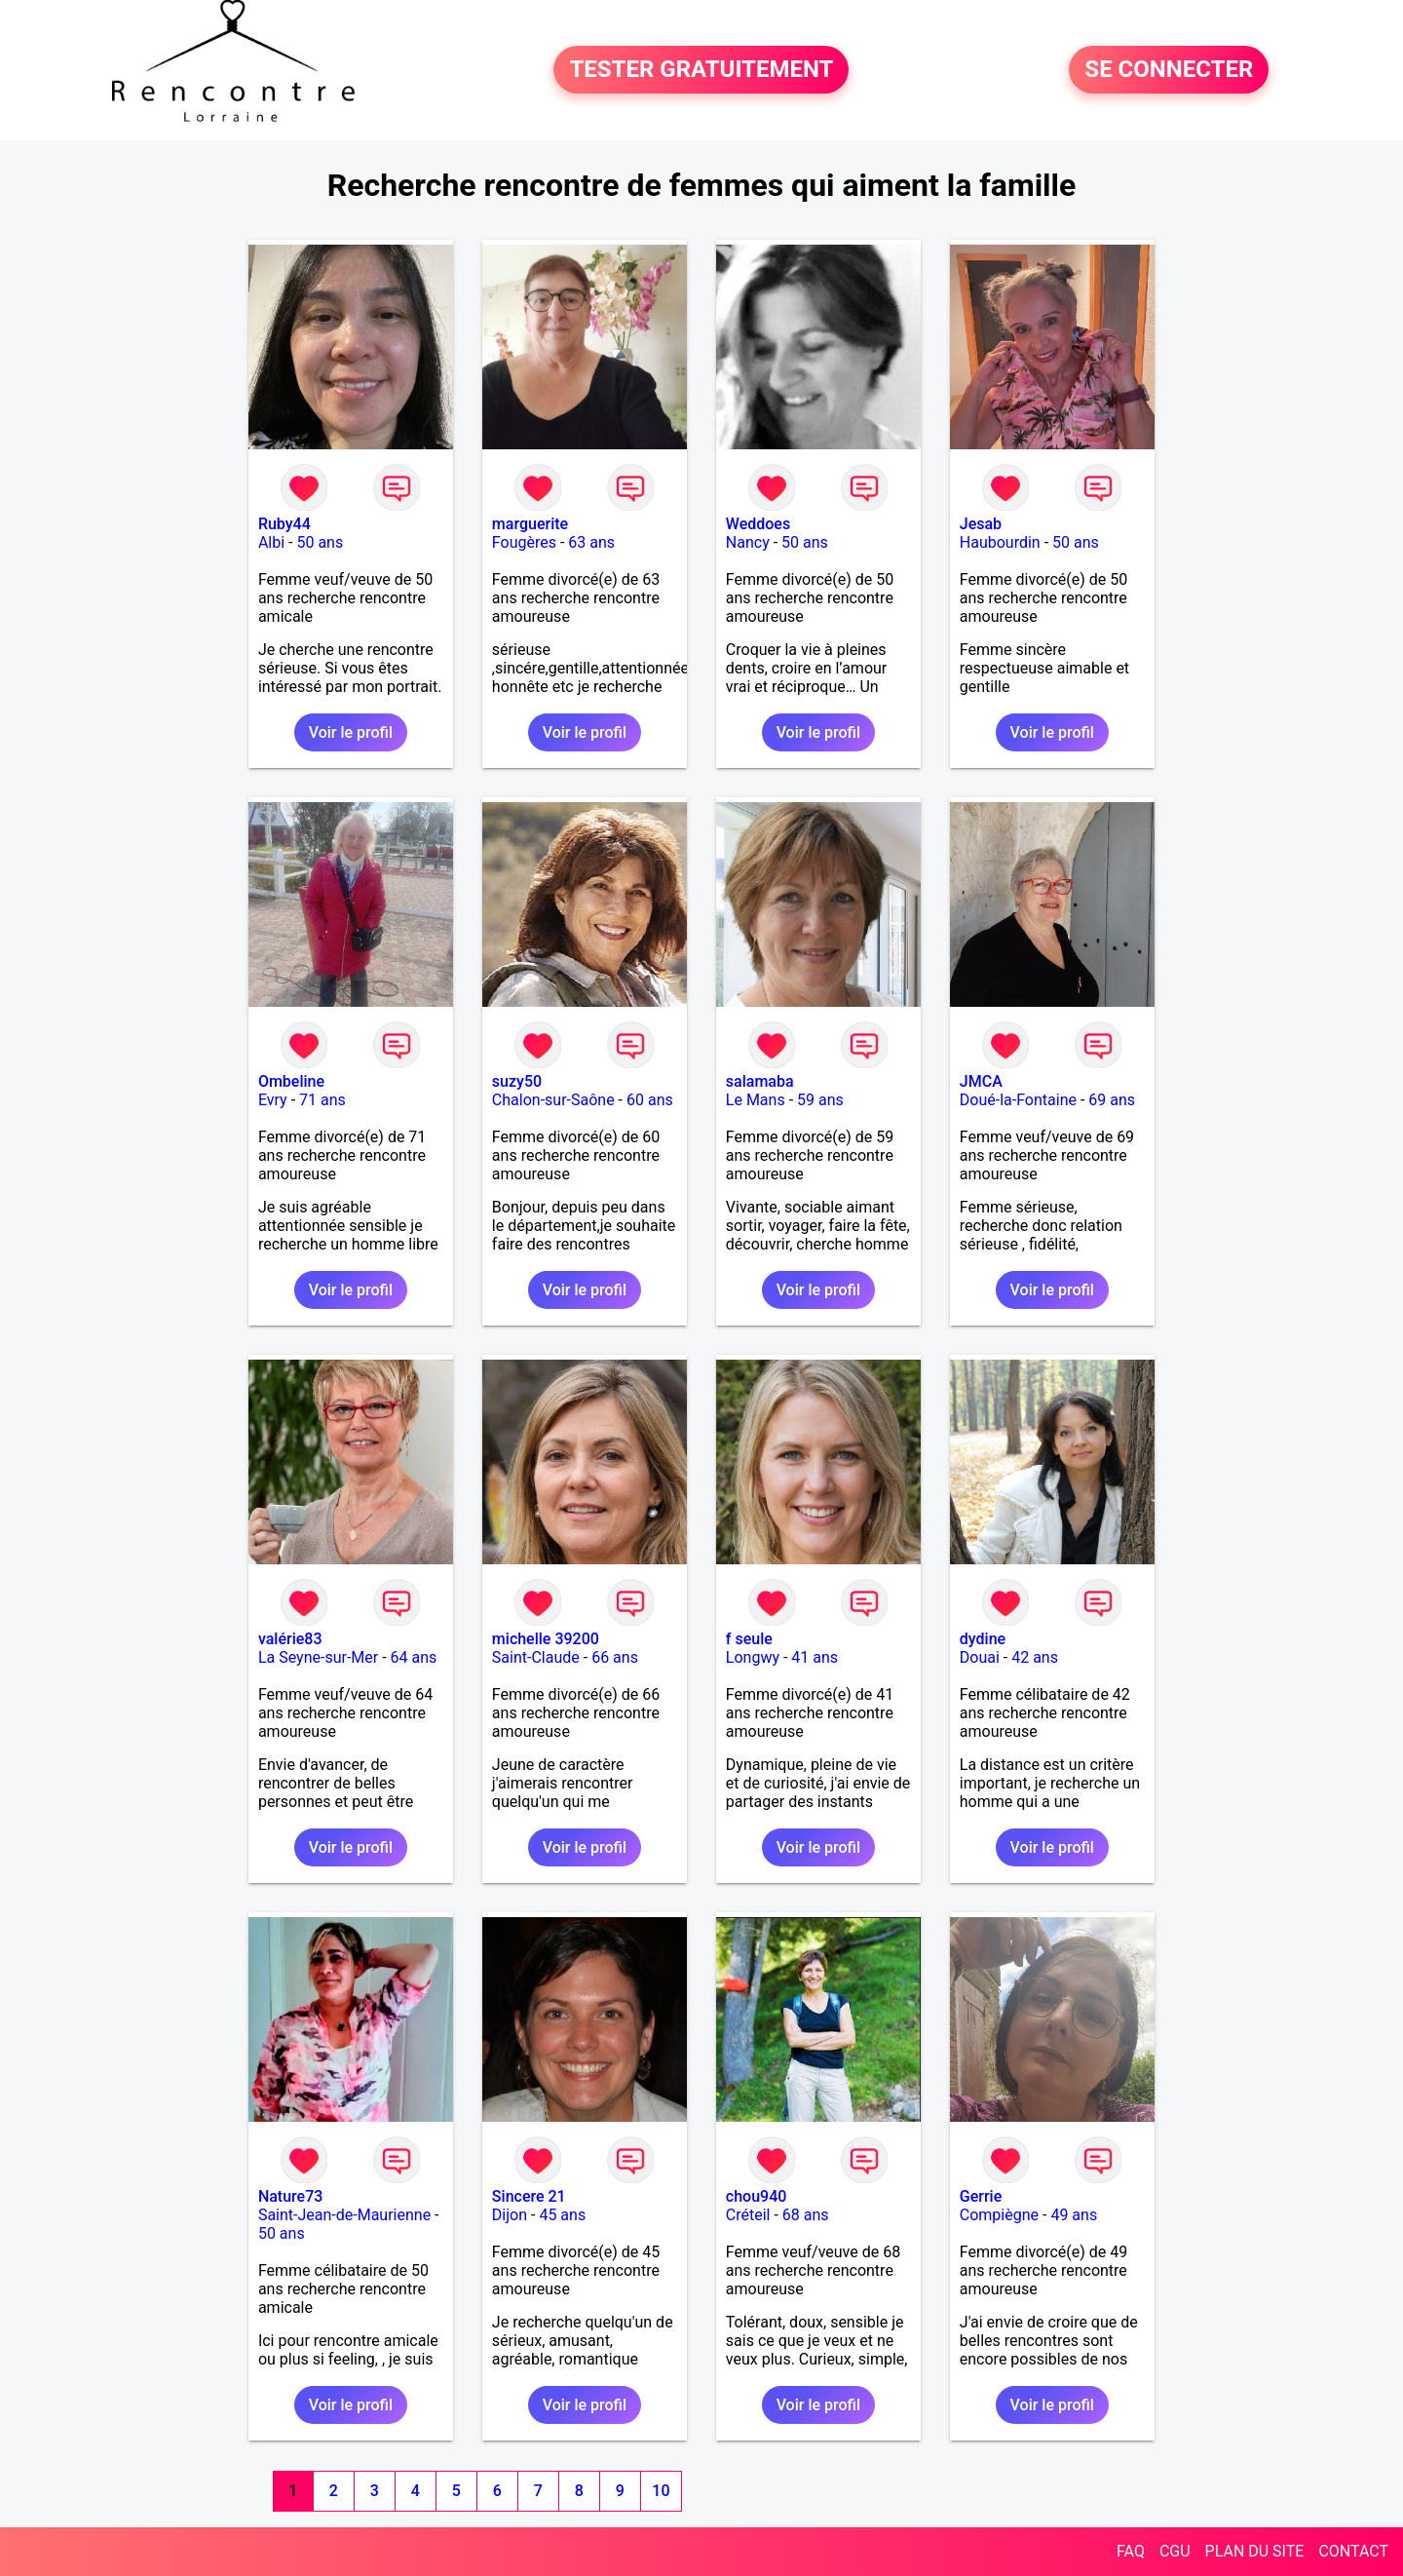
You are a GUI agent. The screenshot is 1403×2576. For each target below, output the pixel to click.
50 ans (319, 542)
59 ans (820, 1100)
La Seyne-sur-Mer (318, 1657)
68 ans (805, 2215)
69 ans (1111, 1100)
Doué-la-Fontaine (1018, 1100)
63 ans (591, 542)
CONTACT (1353, 2551)
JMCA (981, 1081)
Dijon (509, 2215)
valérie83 (290, 1639)
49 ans (1073, 2215)
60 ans (649, 1100)
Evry (272, 1100)
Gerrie (981, 2196)
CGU (1175, 2551)
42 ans (1034, 1657)
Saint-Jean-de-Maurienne (344, 2215)
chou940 (756, 2196)
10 (660, 2490)
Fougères (524, 542)
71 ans (322, 1100)
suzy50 (517, 1081)
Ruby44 (284, 524)
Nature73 (290, 2196)
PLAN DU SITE (1255, 2551)
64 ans (414, 1657)
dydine (982, 1639)
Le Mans (755, 1100)
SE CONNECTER (1168, 70)
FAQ (1131, 2551)
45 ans (562, 2215)
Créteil (748, 2215)
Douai (980, 1657)
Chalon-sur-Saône (553, 1100)
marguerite (530, 524)
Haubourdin (1000, 542)
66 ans (614, 1657)
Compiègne (999, 2215)
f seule (749, 1639)
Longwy (752, 1657)
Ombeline (291, 1081)
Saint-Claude (536, 1657)
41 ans (814, 1657)
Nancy (748, 542)
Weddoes (758, 524)
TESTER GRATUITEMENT (701, 70)
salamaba (760, 1081)
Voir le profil (351, 732)
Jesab (981, 524)
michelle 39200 (545, 1639)
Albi (271, 542)
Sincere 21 (529, 2196)
